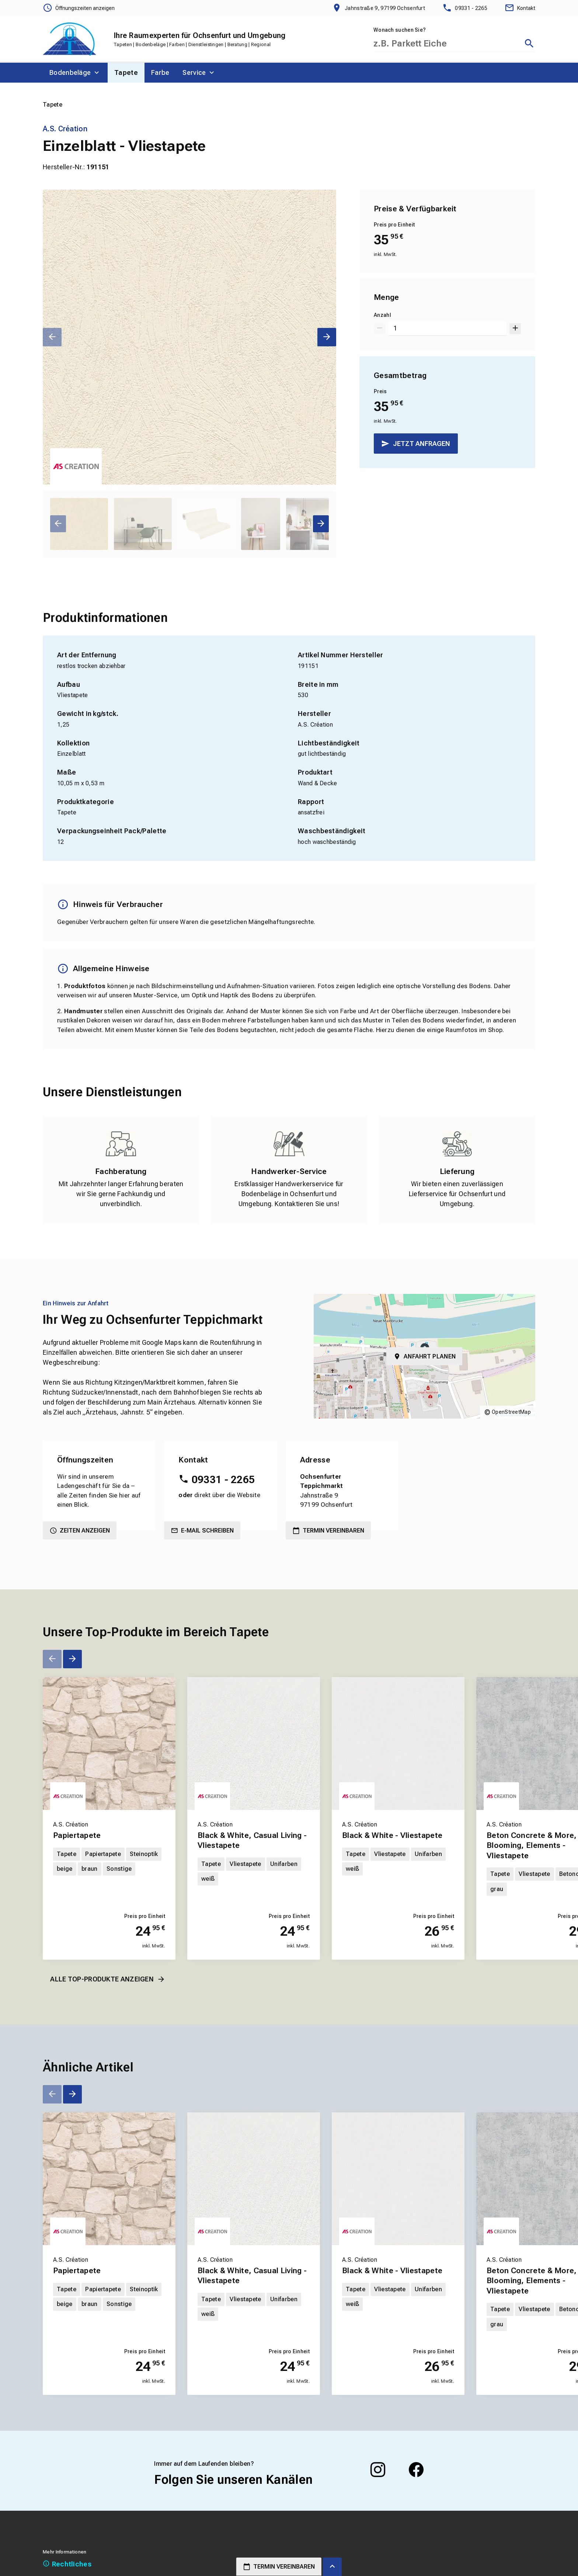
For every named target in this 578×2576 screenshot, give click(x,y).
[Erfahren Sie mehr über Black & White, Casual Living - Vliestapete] (253, 1743)
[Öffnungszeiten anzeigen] (79, 8)
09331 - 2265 (223, 1480)
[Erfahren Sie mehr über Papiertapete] (109, 1743)
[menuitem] (75, 73)
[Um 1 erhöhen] (515, 328)
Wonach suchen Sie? (399, 30)
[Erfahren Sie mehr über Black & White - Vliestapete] (398, 1743)
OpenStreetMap (511, 1412)
